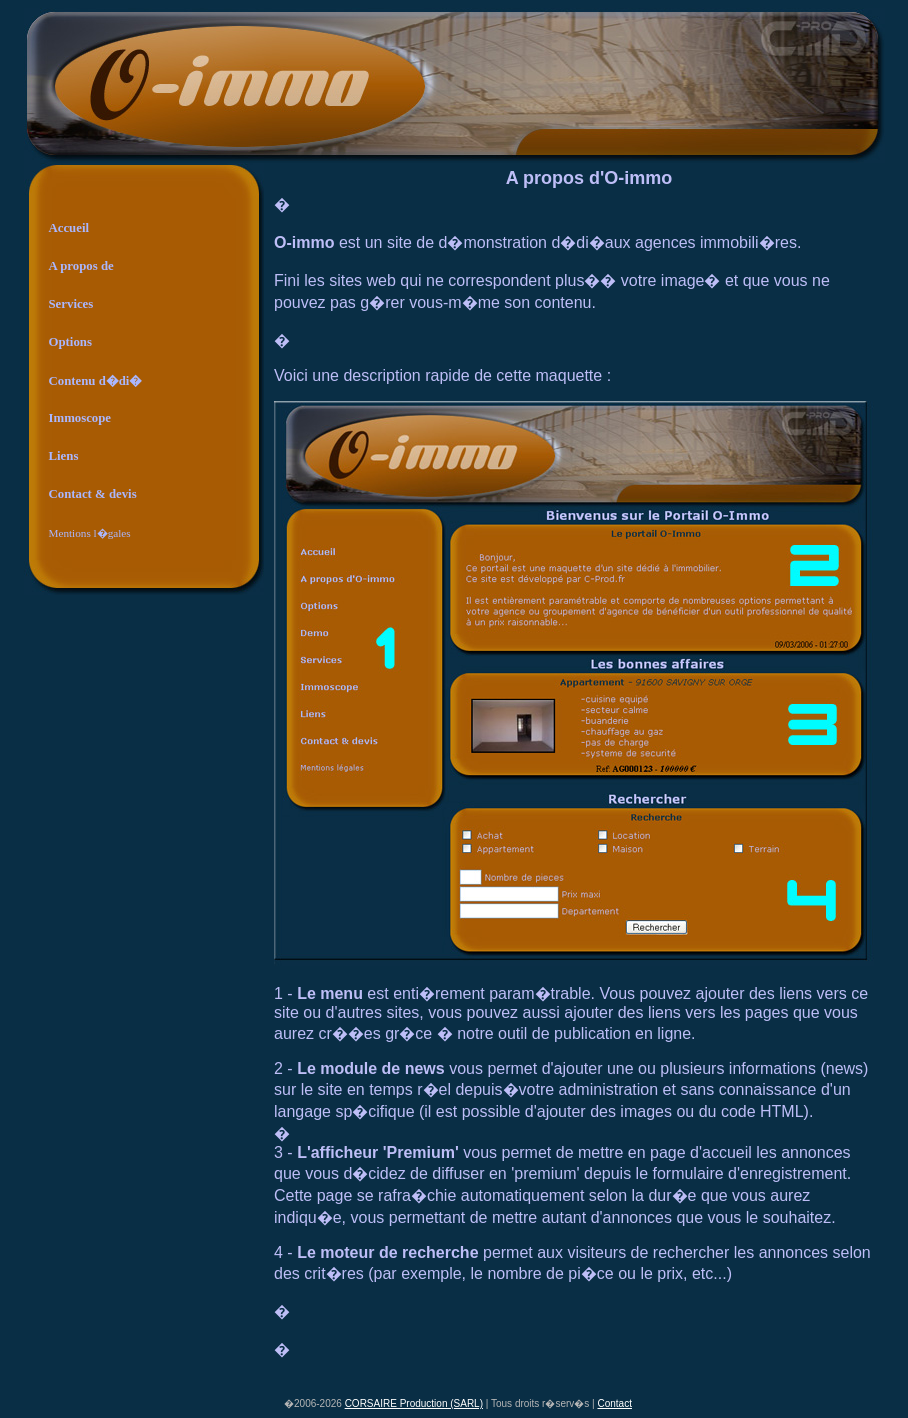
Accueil (69, 228)
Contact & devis (93, 494)
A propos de (81, 266)
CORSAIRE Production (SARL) (414, 1403)
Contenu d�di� (96, 381)
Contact (615, 1403)
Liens (64, 456)
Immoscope (80, 418)
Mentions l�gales (90, 533)
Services (71, 304)
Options (70, 342)
